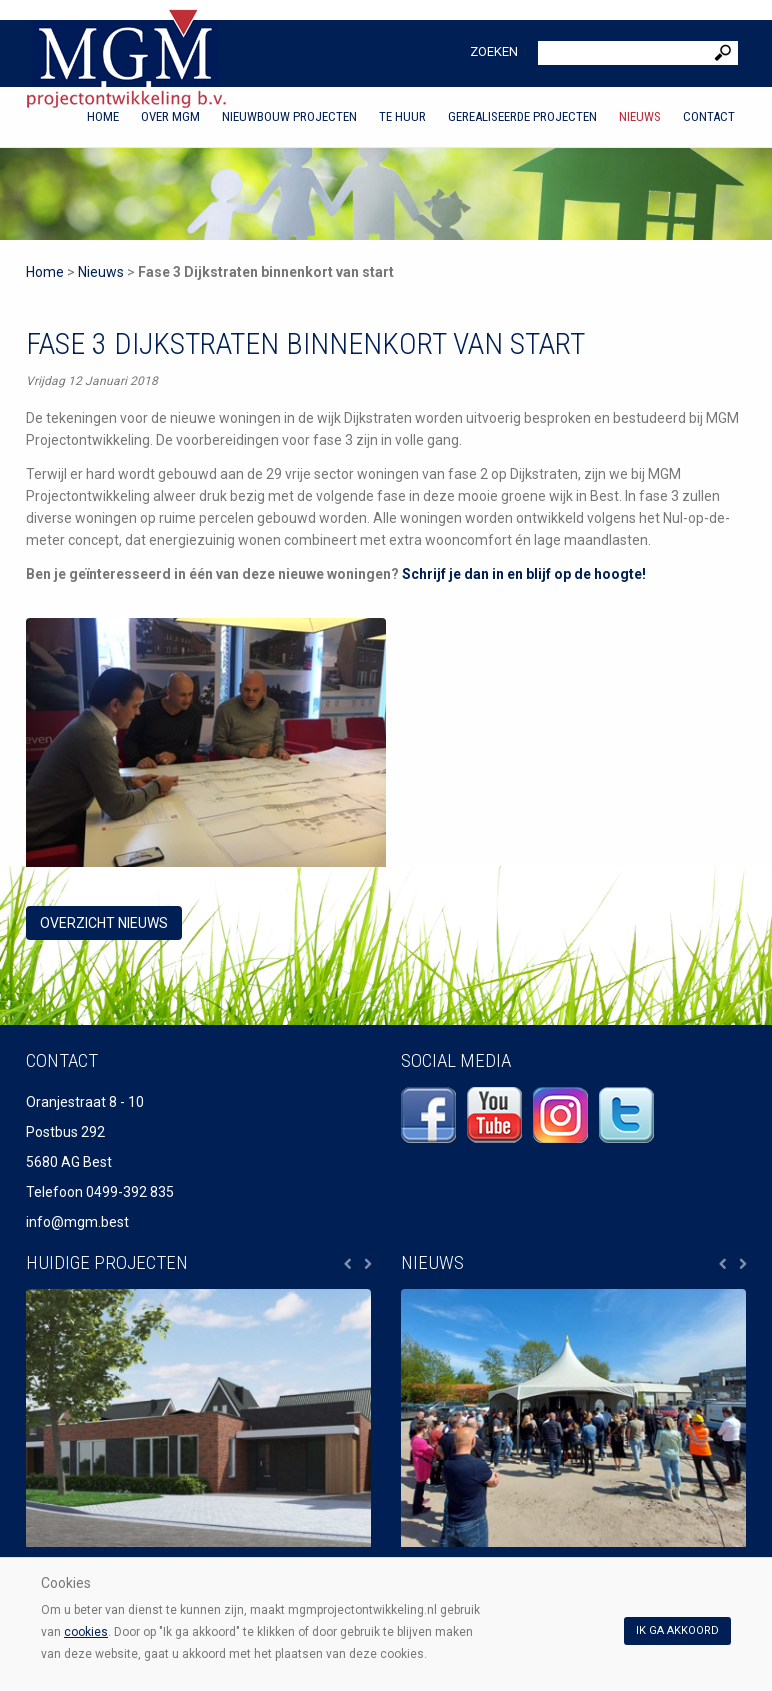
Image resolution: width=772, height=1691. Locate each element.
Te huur (402, 116)
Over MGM (170, 116)
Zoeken (494, 51)
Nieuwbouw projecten (289, 116)
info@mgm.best (77, 1222)
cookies (86, 1632)
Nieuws (640, 116)
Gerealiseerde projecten (522, 116)
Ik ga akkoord (677, 1630)
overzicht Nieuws (104, 923)
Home (103, 116)
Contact (709, 116)
